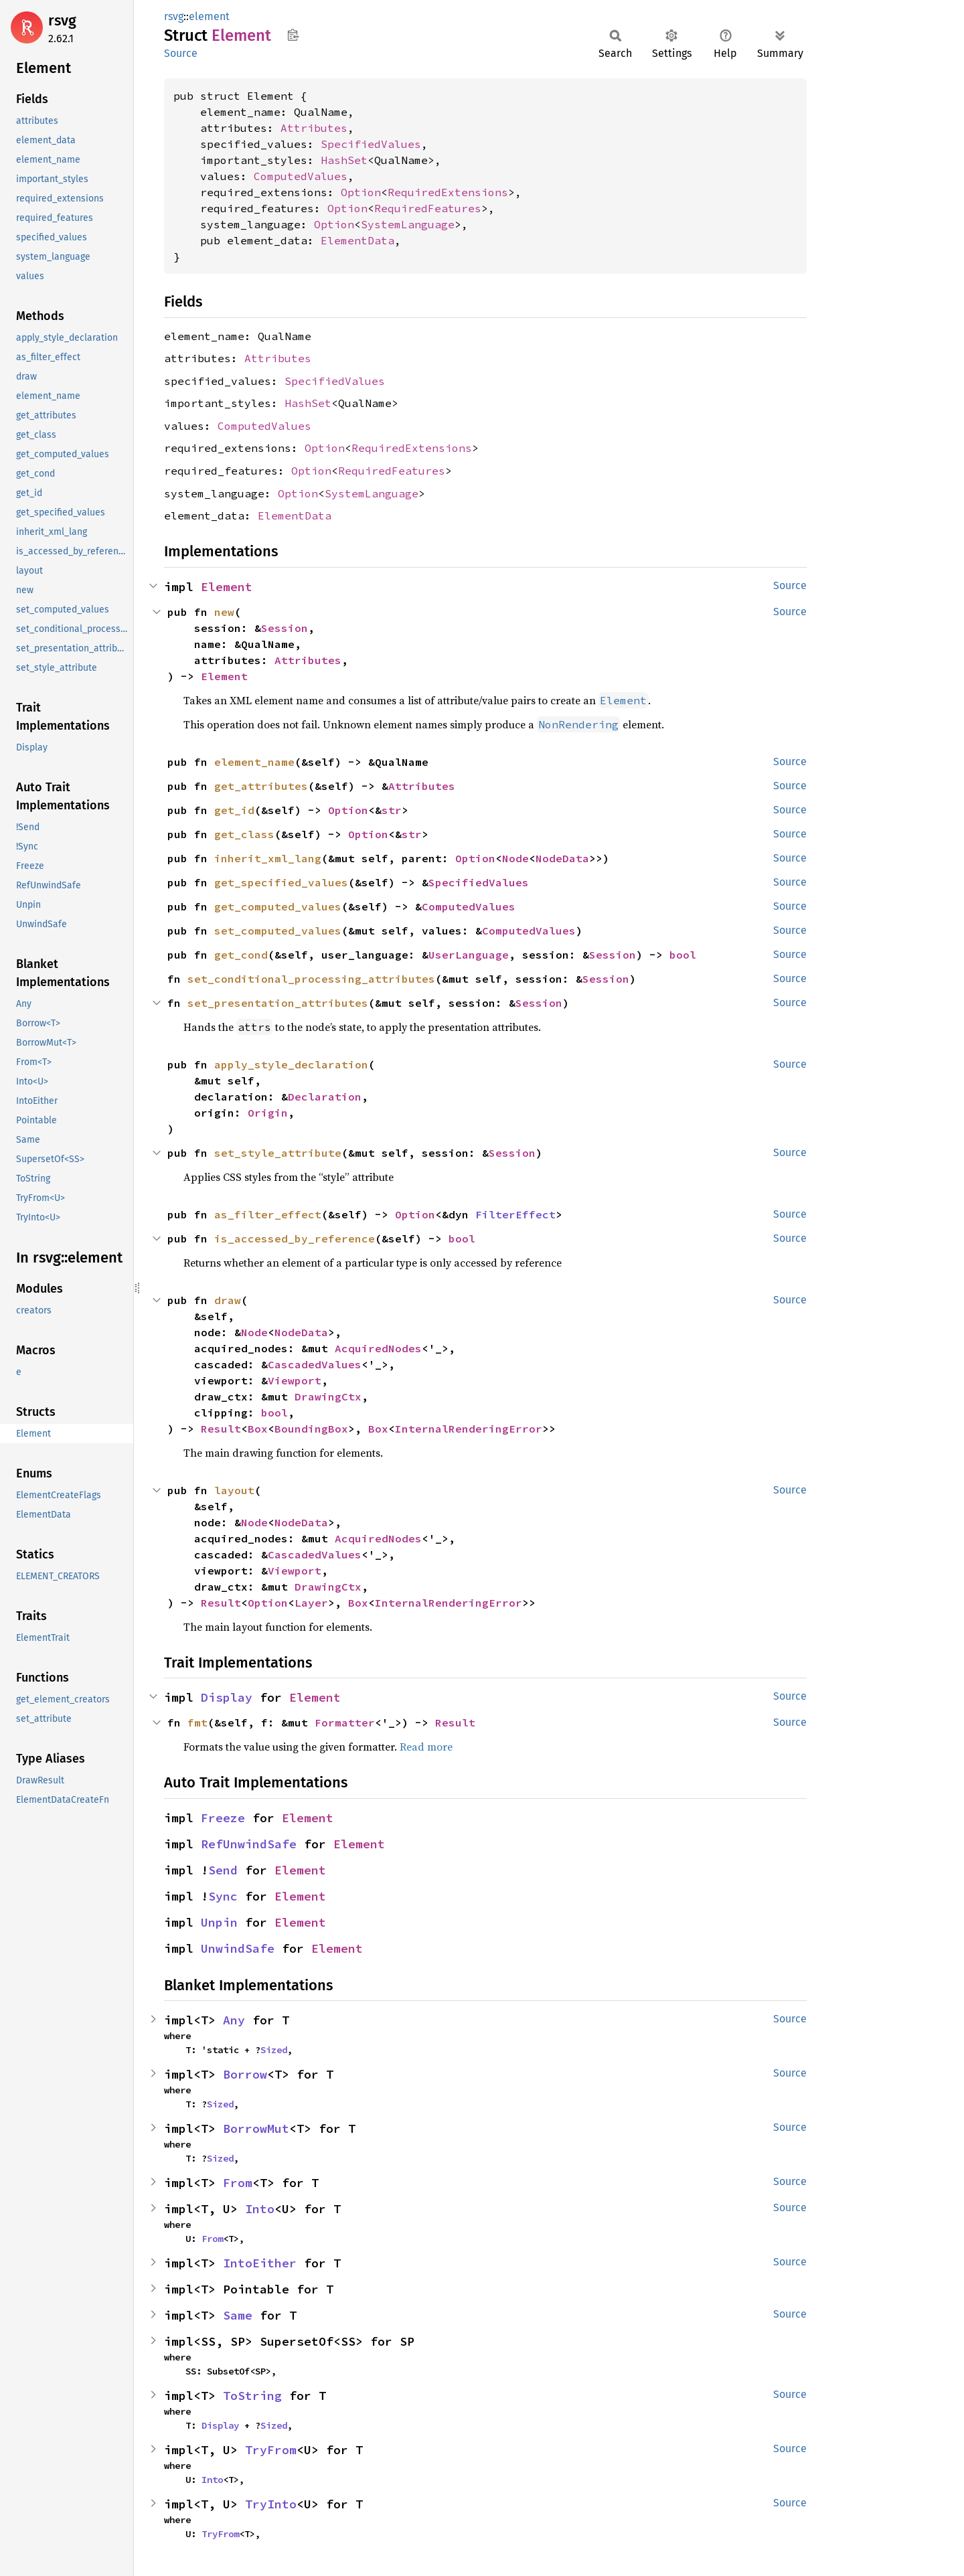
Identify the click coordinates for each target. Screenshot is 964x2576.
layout (234, 1490)
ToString (252, 2395)
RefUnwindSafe (249, 1844)
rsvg (62, 20)
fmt (197, 1722)
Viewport (294, 1380)
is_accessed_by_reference (294, 1238)
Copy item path (293, 34)
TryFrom (271, 2450)
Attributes (313, 128)
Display (226, 1697)
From (237, 2182)
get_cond (241, 954)
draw (227, 1300)
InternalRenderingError (468, 1428)
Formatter (345, 1722)
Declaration (325, 1096)
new (224, 612)
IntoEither (260, 2263)
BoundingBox (311, 1428)
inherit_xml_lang (267, 858)
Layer (311, 1602)
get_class (244, 834)
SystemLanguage (408, 224)
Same (237, 2315)
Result (221, 1428)
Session (284, 628)
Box (258, 1428)
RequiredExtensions (448, 192)
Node (515, 858)
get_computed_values (277, 906)
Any (234, 2020)
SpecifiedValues (371, 144)
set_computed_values (277, 930)
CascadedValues (315, 1364)
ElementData (357, 240)
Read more (426, 1746)
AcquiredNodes (378, 1348)
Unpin (219, 1922)
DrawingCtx (328, 1396)
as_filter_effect (267, 1214)
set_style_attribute (277, 1152)
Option (361, 192)
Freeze (223, 1818)
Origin (268, 1112)
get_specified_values (281, 882)
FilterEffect (515, 1214)
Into (259, 2209)
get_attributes (261, 786)
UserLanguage (468, 954)
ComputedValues (300, 176)
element (209, 16)
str (392, 810)
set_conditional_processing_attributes (311, 978)
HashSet (344, 160)
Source (180, 53)
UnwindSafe (237, 1948)
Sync (223, 1896)
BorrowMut (256, 2128)
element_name (254, 762)
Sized (273, 2050)
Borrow (245, 2074)
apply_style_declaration (291, 1064)
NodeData (562, 858)
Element (226, 586)
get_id (234, 810)
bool (682, 954)
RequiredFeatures (427, 208)
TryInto (271, 2504)
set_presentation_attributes (277, 1003)
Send (223, 1870)
